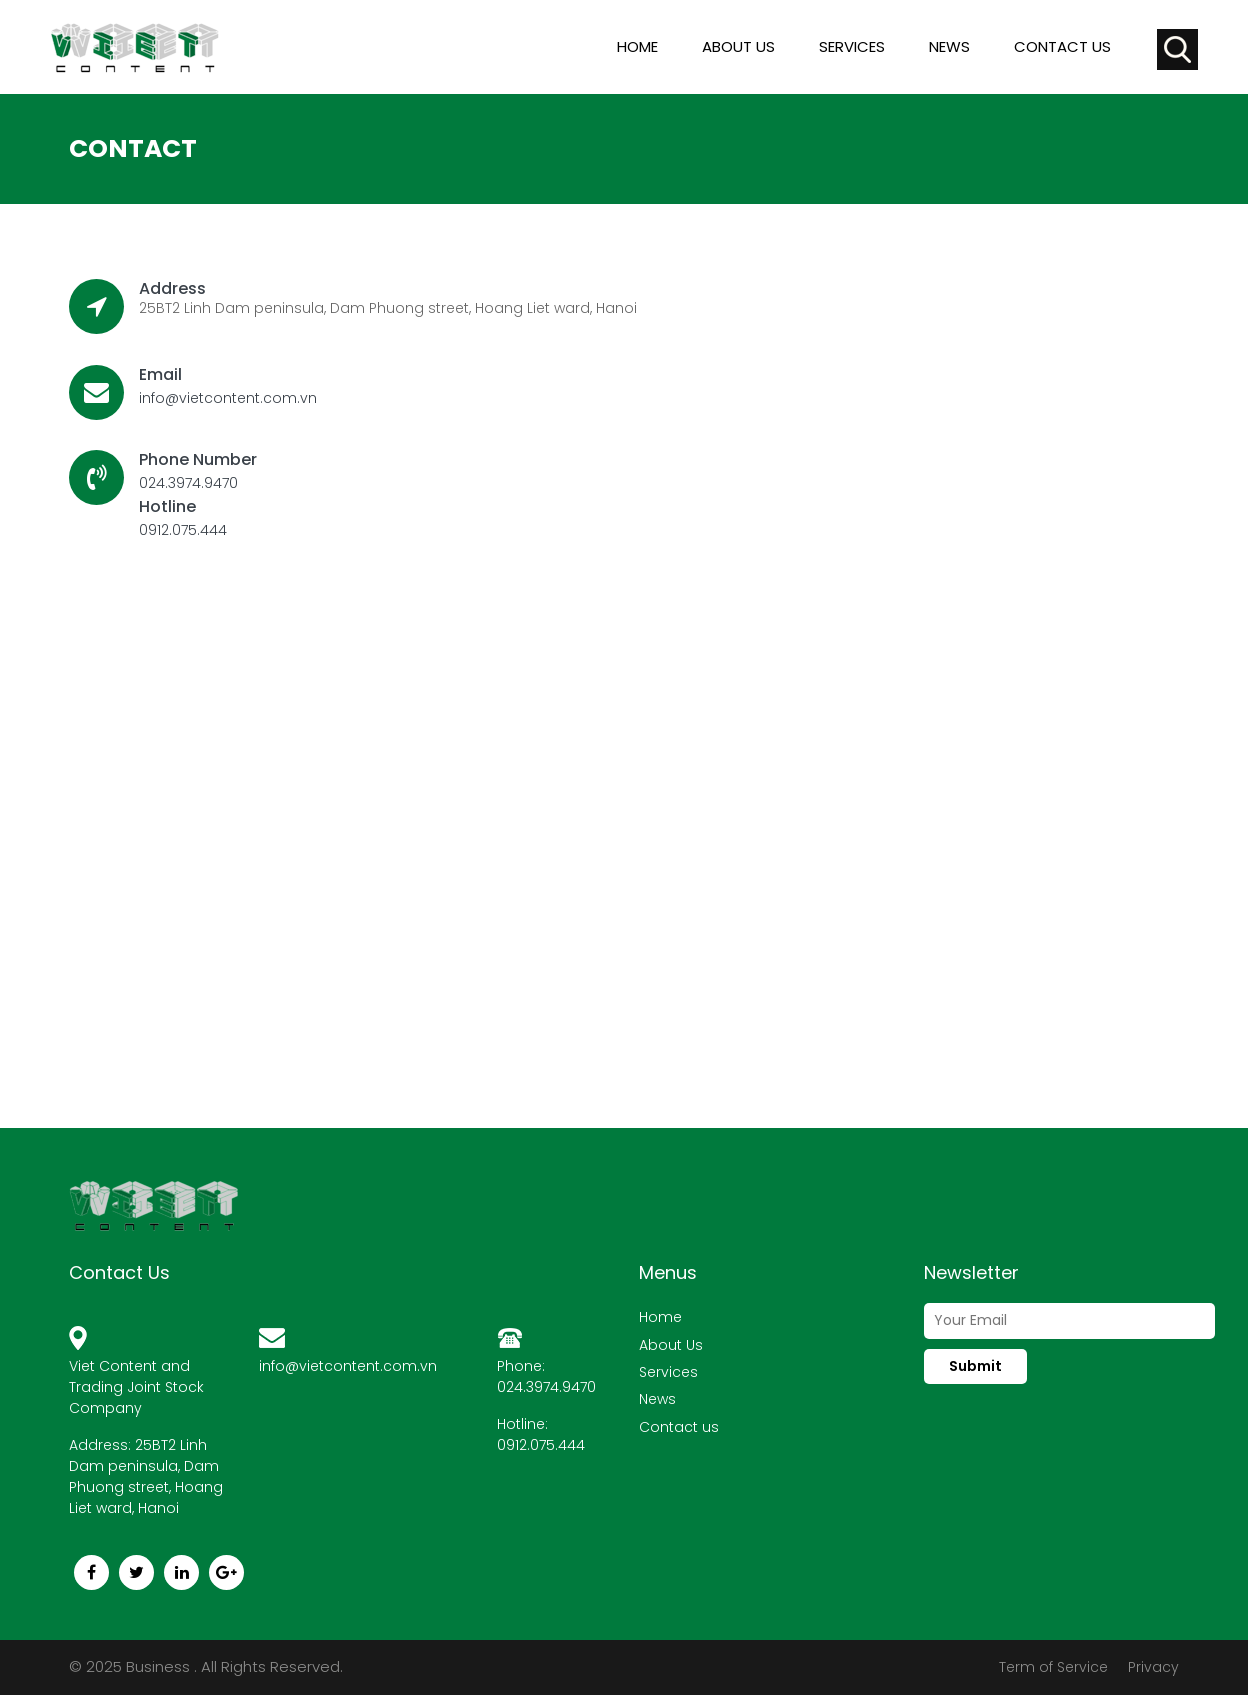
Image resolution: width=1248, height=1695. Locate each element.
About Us (671, 1345)
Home (637, 46)
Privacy (1153, 1667)
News (949, 46)
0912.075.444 (183, 530)
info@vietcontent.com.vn (228, 398)
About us (738, 46)
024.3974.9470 (188, 483)
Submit (975, 1366)
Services (852, 46)
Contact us (1062, 46)
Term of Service (1053, 1667)
